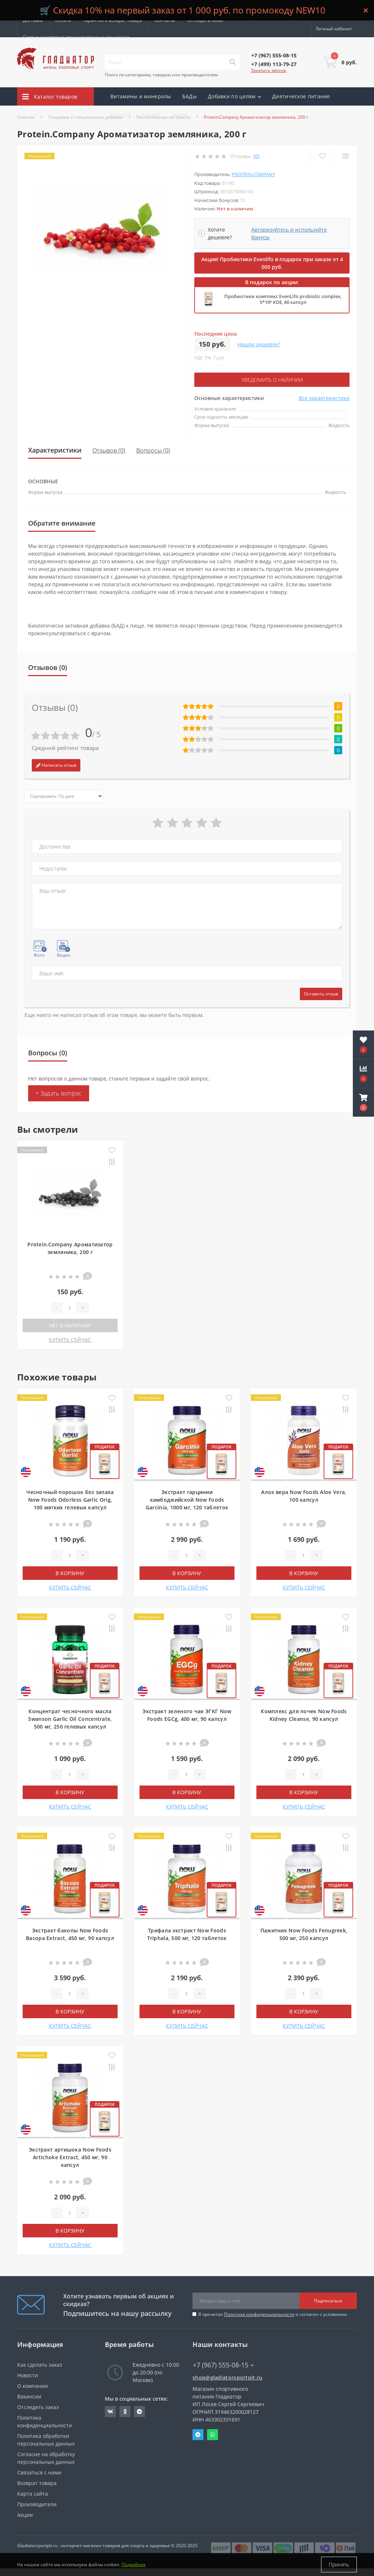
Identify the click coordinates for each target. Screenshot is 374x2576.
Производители (37, 2504)
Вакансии (29, 2396)
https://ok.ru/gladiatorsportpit (125, 2411)
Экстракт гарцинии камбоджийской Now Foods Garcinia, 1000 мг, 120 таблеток (187, 1500)
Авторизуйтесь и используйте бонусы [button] (289, 233)
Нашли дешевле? (258, 344)
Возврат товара (37, 2483)
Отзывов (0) (108, 450)
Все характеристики (324, 398)
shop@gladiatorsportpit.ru (227, 2377)
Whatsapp (212, 2434)
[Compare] (345, 156)
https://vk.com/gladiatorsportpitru (110, 2411)
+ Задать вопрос (58, 1093)
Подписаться (328, 2301)
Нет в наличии (70, 1325)
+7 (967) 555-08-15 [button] (223, 2365)
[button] (363, 1102)
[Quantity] (69, 1307)
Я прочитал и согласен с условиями (272, 2314)
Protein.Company (253, 174)
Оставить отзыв (321, 994)
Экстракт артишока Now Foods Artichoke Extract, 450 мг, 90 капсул (70, 2157)
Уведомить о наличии (272, 379)
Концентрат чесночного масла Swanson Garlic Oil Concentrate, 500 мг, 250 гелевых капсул (70, 1719)
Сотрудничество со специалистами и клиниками (76, 37)
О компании (32, 2385)
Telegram (198, 2434)
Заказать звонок (268, 70)
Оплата (63, 20)
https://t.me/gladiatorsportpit (139, 2411)
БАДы (189, 96)
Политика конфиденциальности (259, 2314)
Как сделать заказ (39, 2364)
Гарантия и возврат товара (112, 20)
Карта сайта (32, 2493)
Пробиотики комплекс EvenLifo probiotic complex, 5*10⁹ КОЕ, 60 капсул (282, 299)
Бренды (120, 114)
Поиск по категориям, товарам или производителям (161, 75)
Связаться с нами (39, 2472)
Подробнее (134, 2564)
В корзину (70, 1573)
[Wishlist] (322, 156)
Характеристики (54, 450)
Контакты (164, 20)
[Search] (232, 62)
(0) (256, 156)
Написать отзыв (56, 765)
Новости (27, 2375)
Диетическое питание (301, 96)
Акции (179, 114)
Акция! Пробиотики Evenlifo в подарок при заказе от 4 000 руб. (272, 263)
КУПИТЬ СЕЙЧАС (70, 1339)
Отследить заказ (205, 20)
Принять (339, 2564)
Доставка (33, 20)
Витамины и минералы (140, 96)
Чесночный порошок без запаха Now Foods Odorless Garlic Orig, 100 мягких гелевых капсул (70, 1500)
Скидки (151, 114)
